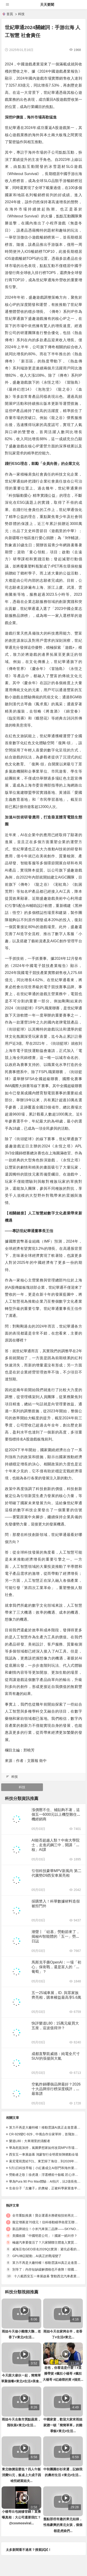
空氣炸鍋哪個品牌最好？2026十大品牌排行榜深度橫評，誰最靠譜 (56, 2089)
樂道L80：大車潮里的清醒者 (29, 2141)
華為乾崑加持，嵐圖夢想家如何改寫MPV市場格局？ (46, 2148)
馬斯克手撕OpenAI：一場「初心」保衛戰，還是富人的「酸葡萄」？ (56, 1967)
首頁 (9, 14)
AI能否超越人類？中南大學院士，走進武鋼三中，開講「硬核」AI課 (56, 1845)
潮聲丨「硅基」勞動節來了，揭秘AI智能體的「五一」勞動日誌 (56, 1936)
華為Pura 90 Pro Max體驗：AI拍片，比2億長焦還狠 (46, 2181)
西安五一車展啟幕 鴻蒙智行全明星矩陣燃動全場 (43, 2154)
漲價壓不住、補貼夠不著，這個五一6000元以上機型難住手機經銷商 (56, 1814)
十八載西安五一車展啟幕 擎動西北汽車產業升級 (48, 2276)
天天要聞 (47, 5)
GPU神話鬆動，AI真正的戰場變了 (36, 2256)
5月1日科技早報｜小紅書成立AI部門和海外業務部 (45, 2168)
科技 (21, 14)
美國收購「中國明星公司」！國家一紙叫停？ (44, 2236)
